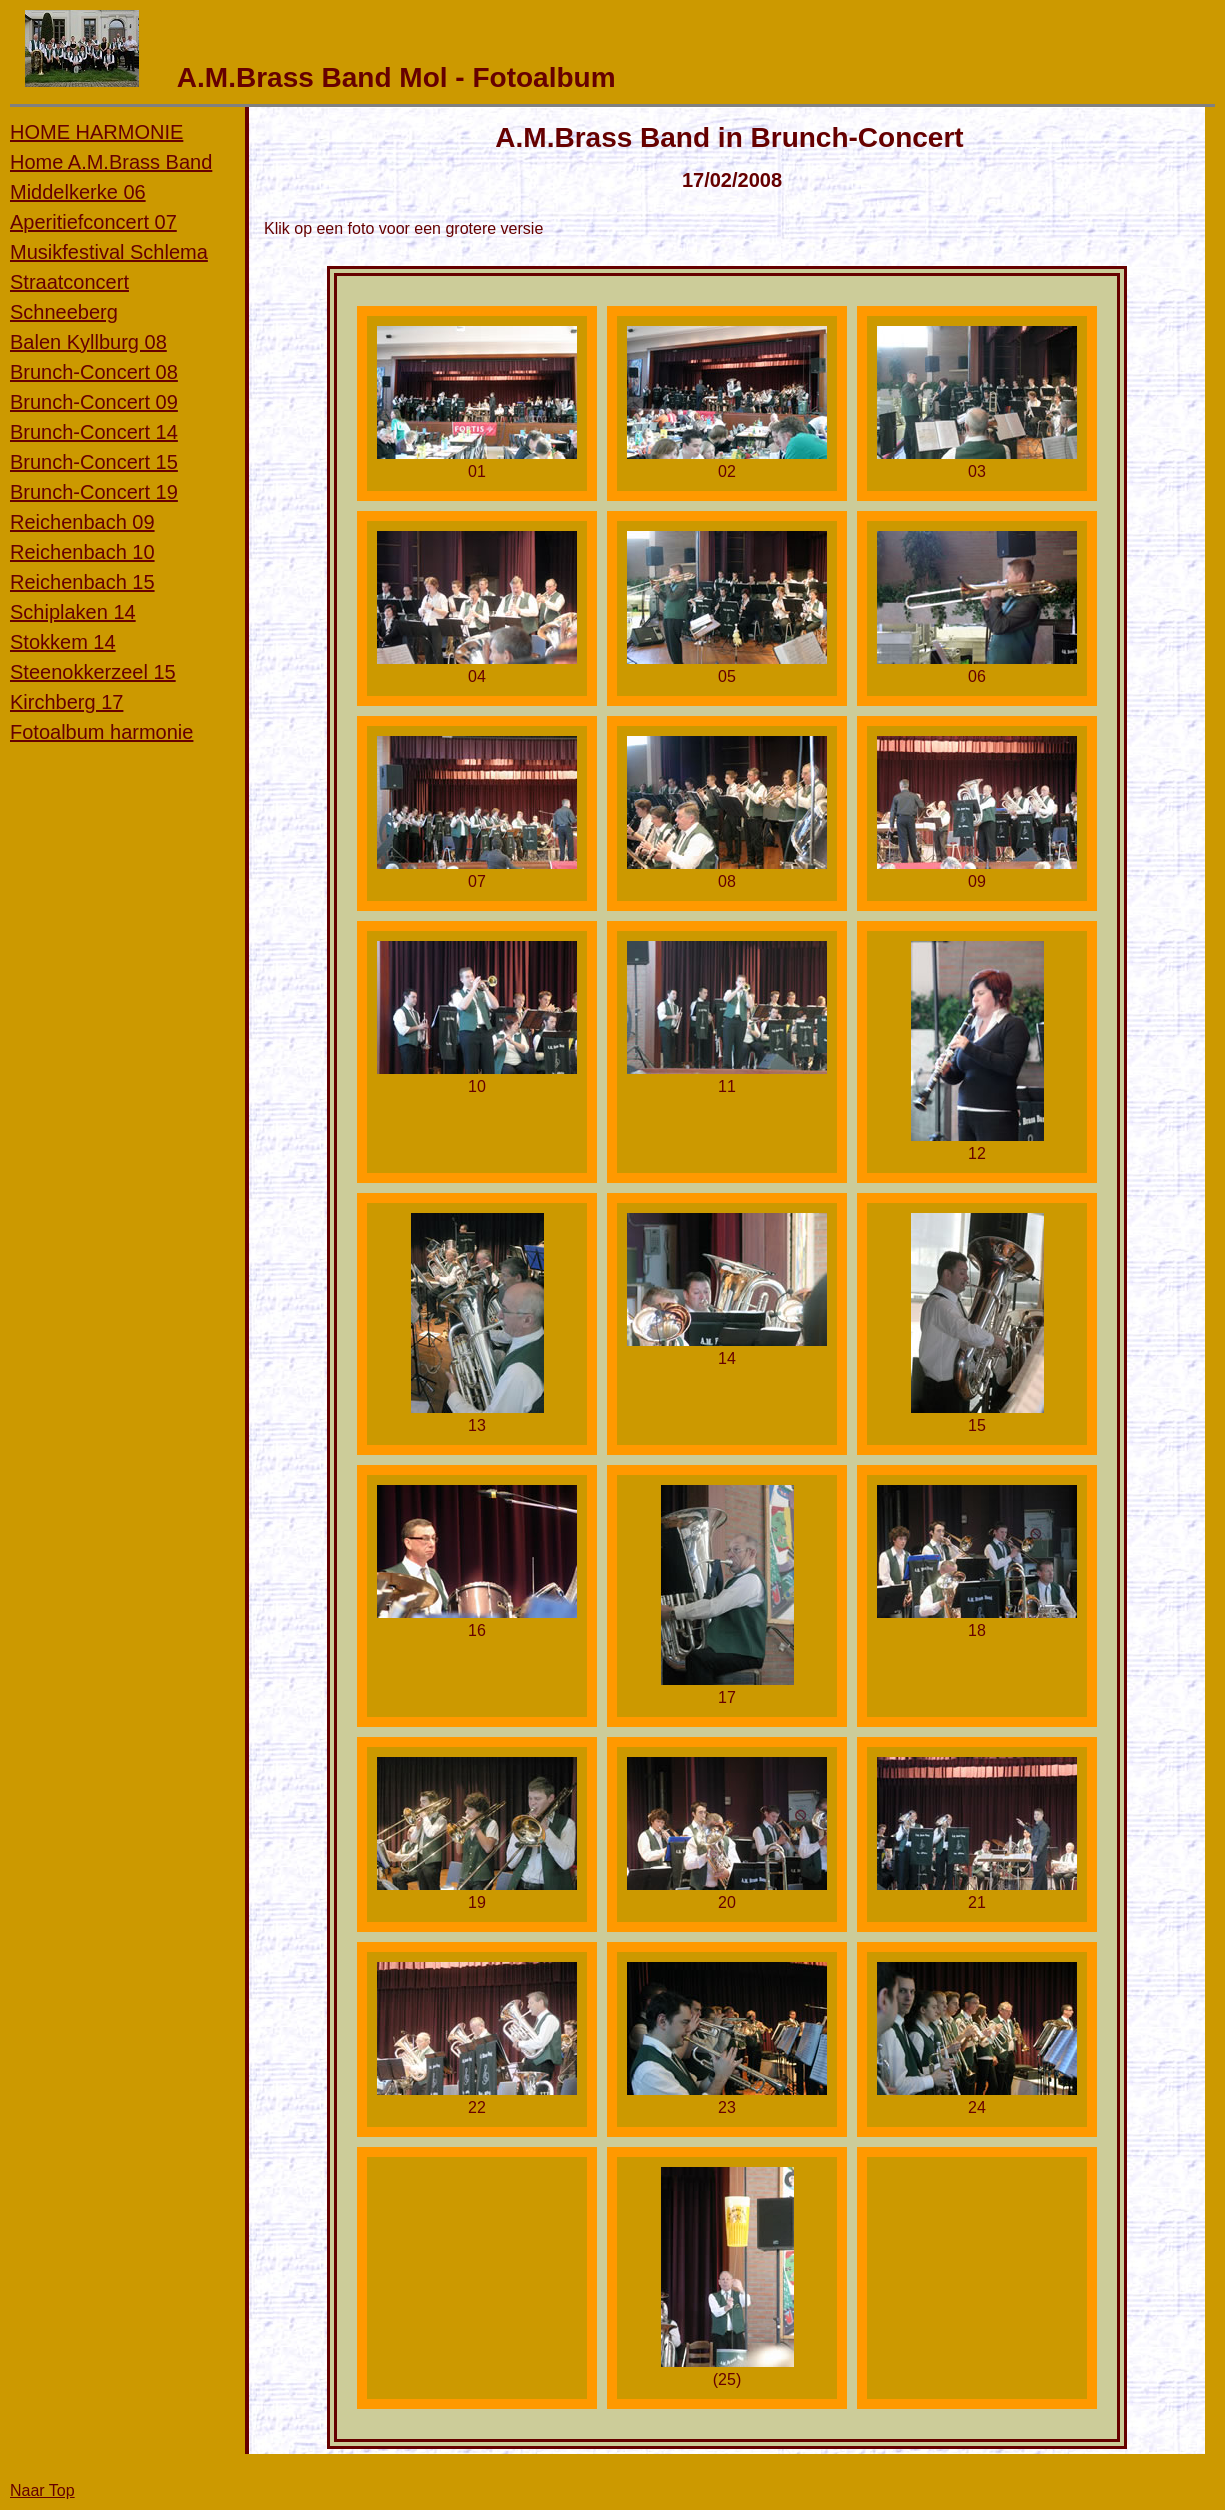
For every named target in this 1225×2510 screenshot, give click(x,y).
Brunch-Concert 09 (94, 402)
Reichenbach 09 (82, 522)
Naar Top (42, 2490)
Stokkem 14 (63, 642)
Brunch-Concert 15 (94, 462)
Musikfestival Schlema (109, 252)
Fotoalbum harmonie (101, 732)
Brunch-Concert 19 (94, 492)
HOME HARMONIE (96, 132)
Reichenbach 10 (82, 552)
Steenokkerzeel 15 (93, 672)
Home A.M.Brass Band (111, 162)
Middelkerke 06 (78, 192)
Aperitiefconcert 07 (93, 222)
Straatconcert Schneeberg (69, 297)
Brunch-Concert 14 (94, 432)
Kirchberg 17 (66, 702)
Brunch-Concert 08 (94, 372)
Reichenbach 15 (82, 582)
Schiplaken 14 (73, 612)
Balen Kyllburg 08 (88, 342)
